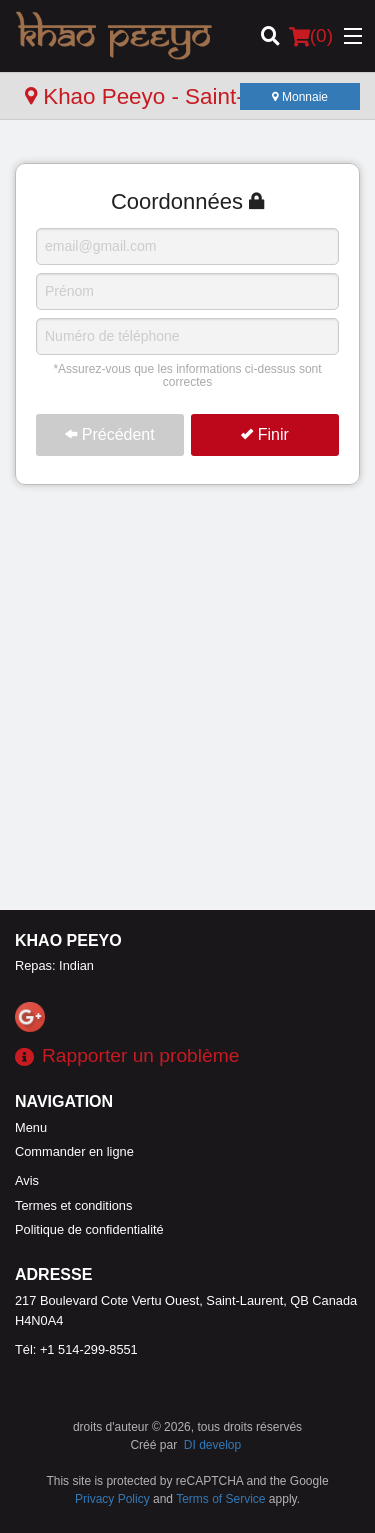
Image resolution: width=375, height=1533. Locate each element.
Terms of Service (220, 1499)
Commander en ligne (74, 1151)
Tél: (76, 1349)
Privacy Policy (112, 1499)
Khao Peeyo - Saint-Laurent (172, 96)
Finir (265, 434)
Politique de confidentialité (89, 1229)
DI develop (212, 1445)
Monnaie (300, 97)
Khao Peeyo (68, 940)
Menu (31, 1127)
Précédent (109, 434)
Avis (27, 1180)
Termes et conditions (73, 1205)
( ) (311, 36)
